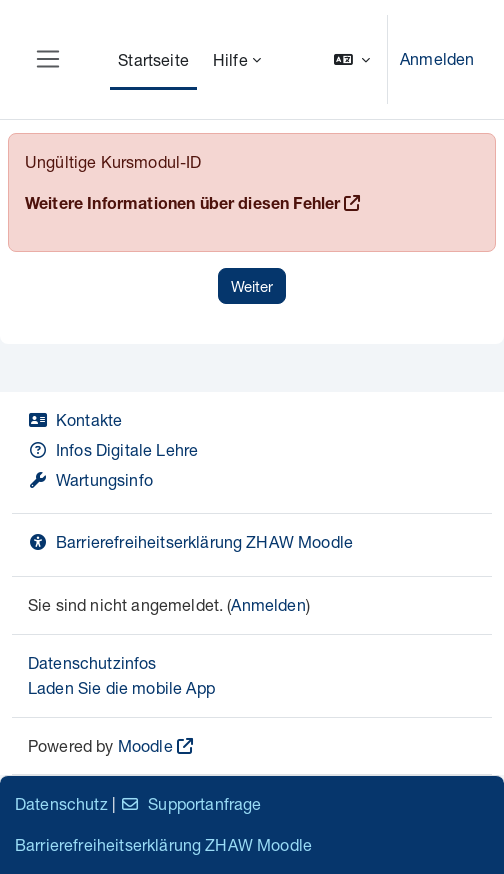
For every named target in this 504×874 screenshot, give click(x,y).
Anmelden (437, 58)
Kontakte (75, 419)
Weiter (252, 286)
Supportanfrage (190, 803)
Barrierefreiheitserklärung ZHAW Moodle (190, 541)
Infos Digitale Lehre (113, 449)
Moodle (145, 745)
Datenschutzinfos (92, 662)
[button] (352, 59)
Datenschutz (61, 803)
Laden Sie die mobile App (121, 687)
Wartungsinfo (90, 479)
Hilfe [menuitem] (230, 59)
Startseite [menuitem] (153, 59)
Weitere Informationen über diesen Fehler (182, 206)
